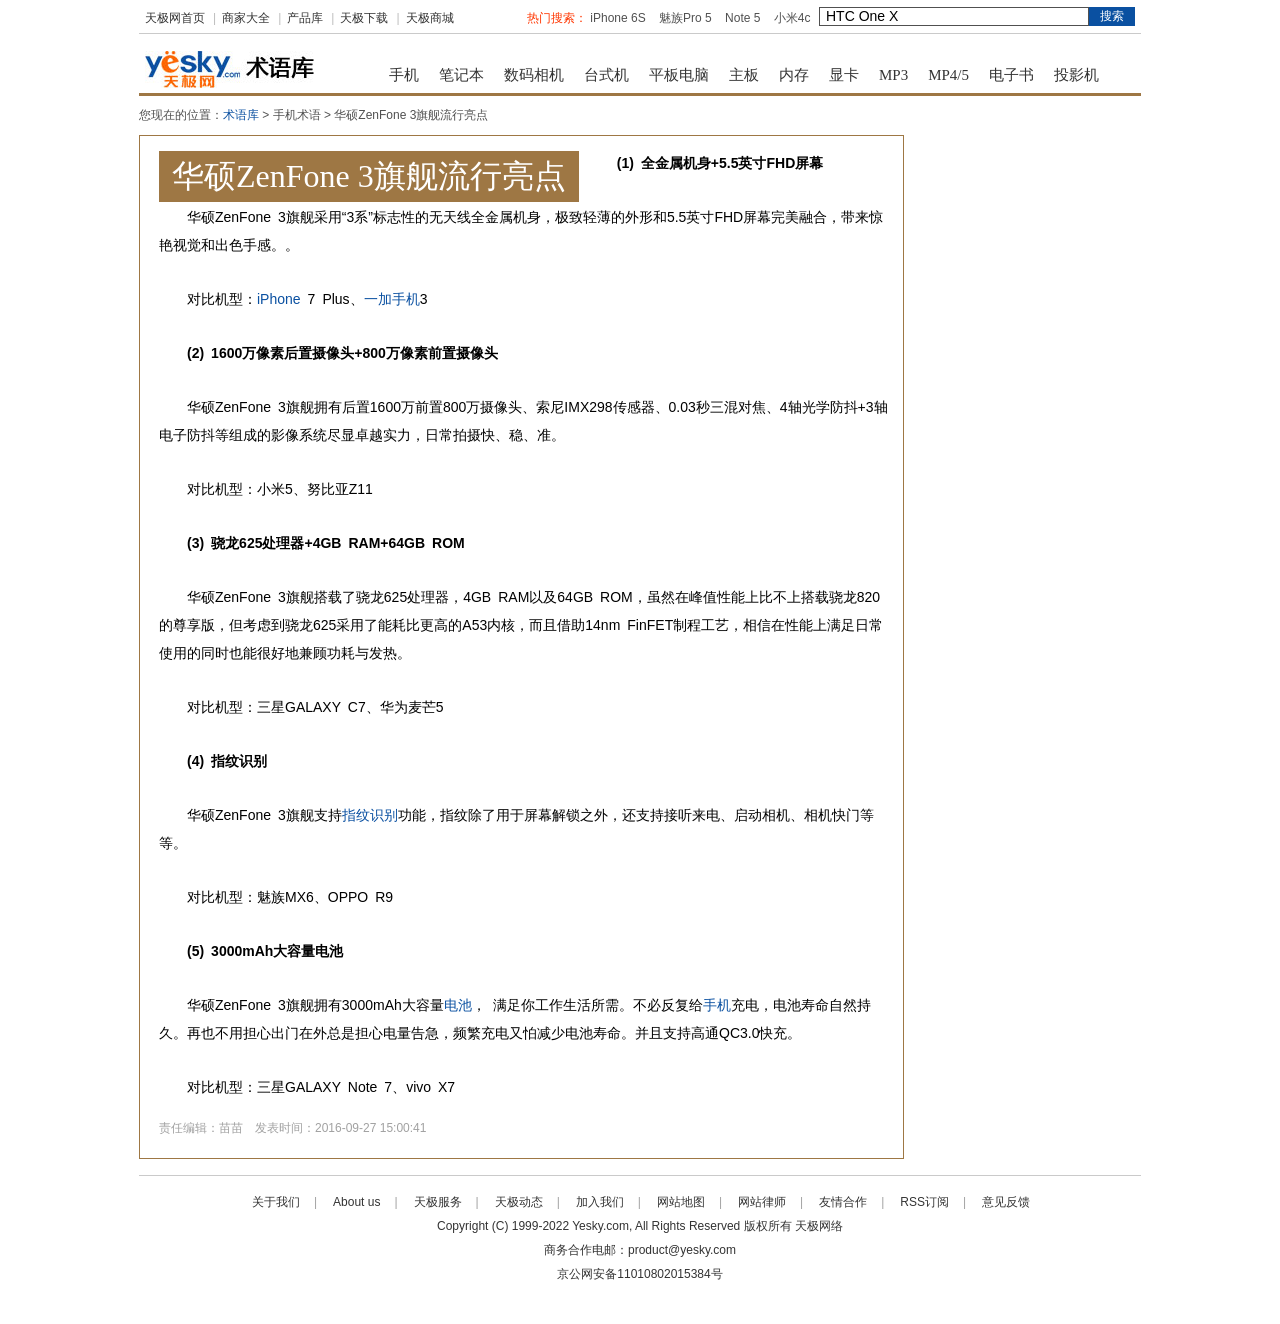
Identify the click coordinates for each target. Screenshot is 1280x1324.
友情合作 (843, 1202)
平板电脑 (679, 75)
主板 (744, 75)
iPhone (279, 299)
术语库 (241, 115)
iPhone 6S (617, 18)
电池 (458, 1005)
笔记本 (461, 75)
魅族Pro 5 (685, 18)
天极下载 (364, 18)
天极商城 (430, 18)
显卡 (844, 75)
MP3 (893, 75)
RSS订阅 (924, 1202)
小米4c (792, 18)
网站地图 (681, 1202)
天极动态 (519, 1202)
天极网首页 (175, 18)
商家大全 (246, 18)
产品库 (305, 18)
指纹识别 (370, 815)
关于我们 (276, 1202)
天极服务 (438, 1202)
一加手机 (392, 299)
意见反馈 (1006, 1202)
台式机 (606, 75)
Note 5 (742, 18)
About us (356, 1202)
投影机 (1076, 75)
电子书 (1011, 75)
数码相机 (534, 75)
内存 (794, 75)
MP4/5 (948, 75)
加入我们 (600, 1202)
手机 (404, 75)
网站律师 (762, 1202)
